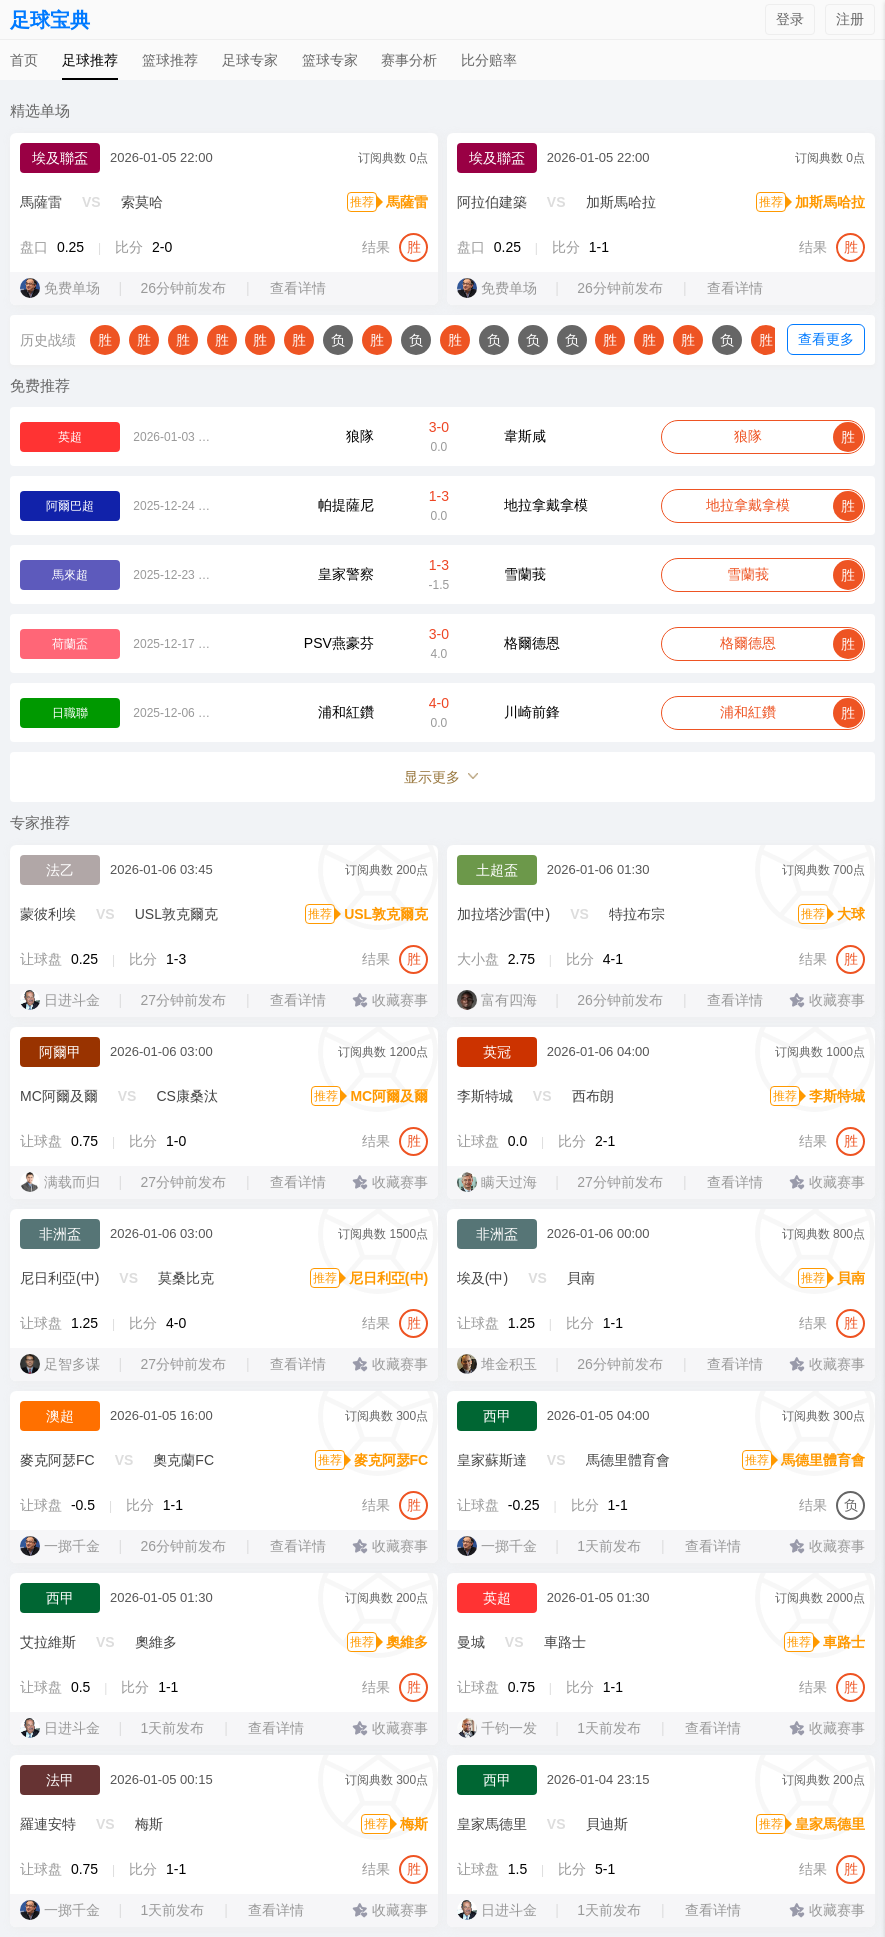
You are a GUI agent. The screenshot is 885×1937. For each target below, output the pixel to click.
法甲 (60, 1780)
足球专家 (250, 60)
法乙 (60, 870)
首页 (24, 60)
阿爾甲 (60, 1052)
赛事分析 (409, 60)
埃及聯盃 (60, 158)
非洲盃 (60, 1234)
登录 (790, 19)
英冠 (497, 1052)
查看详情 (301, 288)
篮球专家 (330, 60)
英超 (497, 1598)
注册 (850, 19)
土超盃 (497, 870)
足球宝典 (50, 20)
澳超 (60, 1416)
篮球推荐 (170, 60)
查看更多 (826, 339)
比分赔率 (489, 60)
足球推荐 (90, 60)
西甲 (497, 1416)
